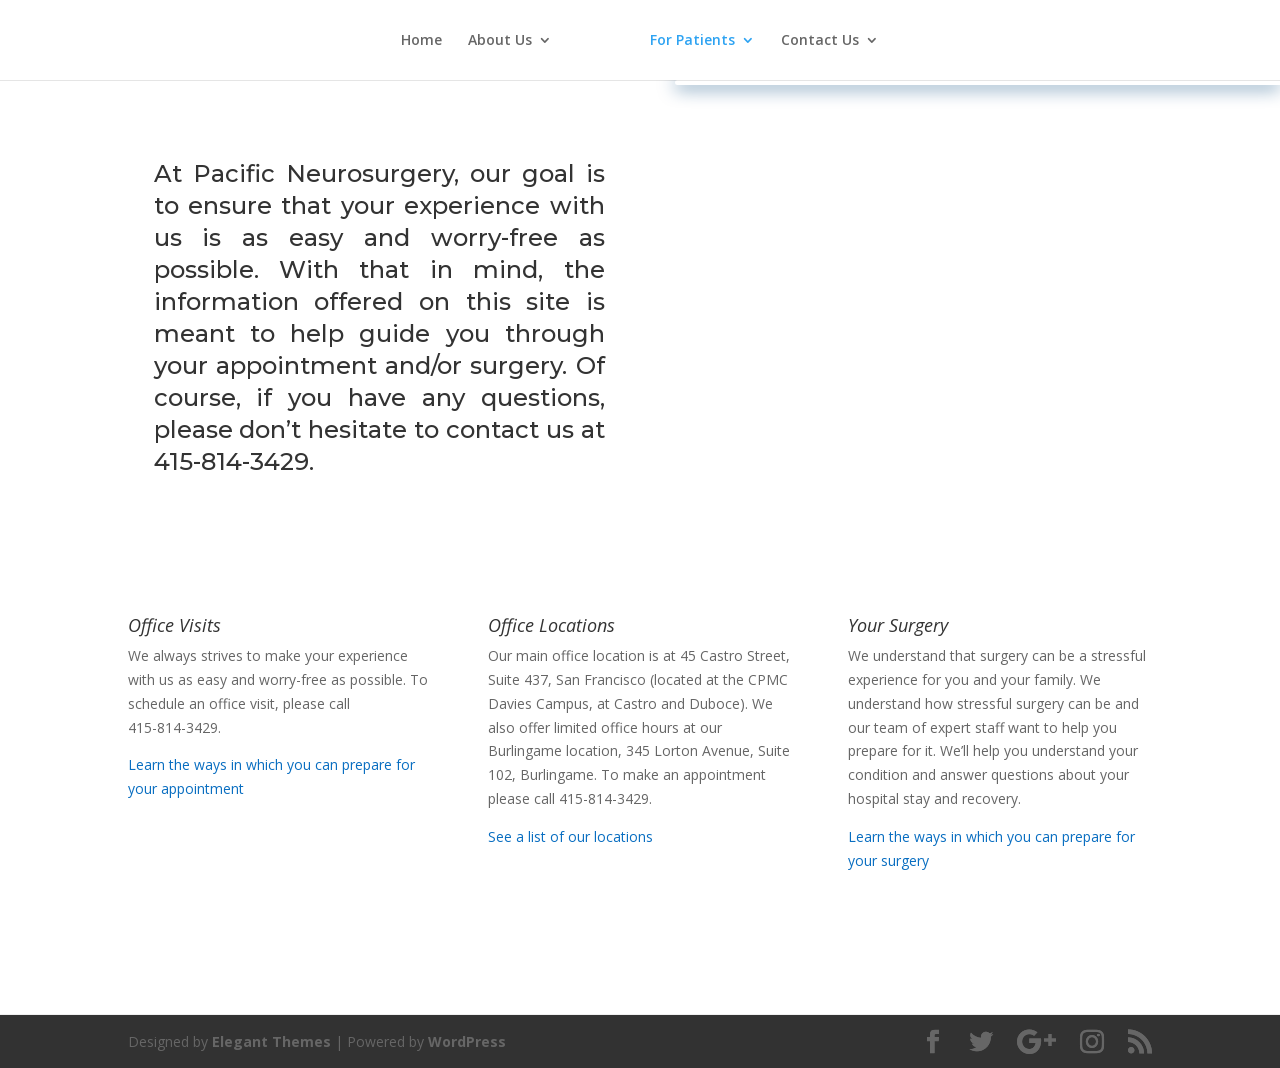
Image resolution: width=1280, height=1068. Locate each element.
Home (421, 41)
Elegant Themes (271, 1041)
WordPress (467, 1041)
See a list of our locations (570, 836)
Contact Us (820, 41)
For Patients (692, 41)
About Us (500, 41)
